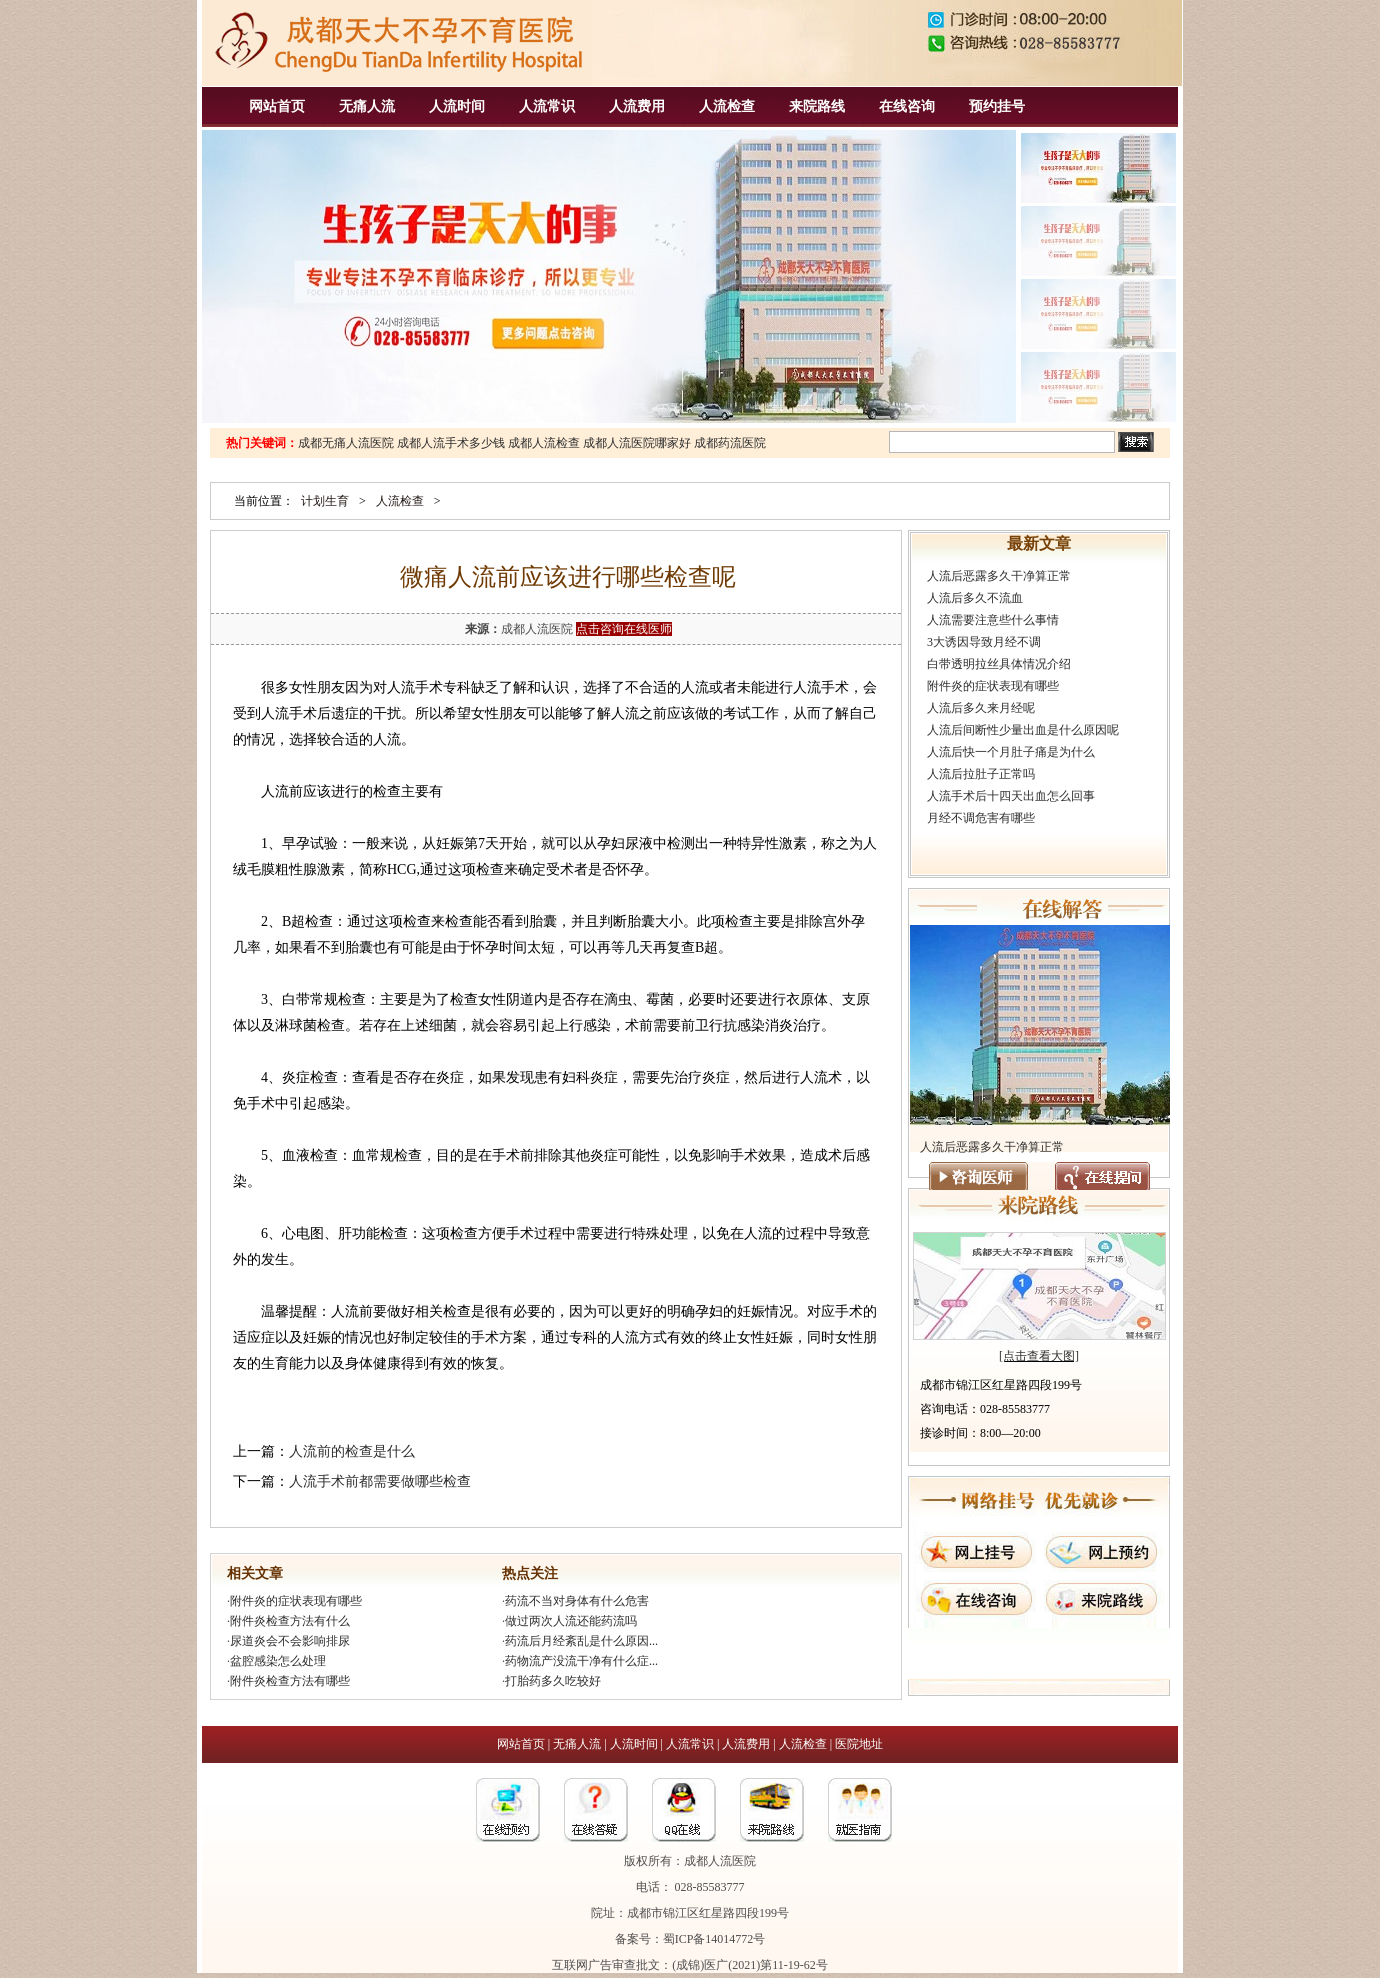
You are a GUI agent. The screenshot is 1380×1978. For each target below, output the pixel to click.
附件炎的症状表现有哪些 (296, 1601)
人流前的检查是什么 (352, 1451)
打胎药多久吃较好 (553, 1681)
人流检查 (727, 106)
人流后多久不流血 (975, 598)
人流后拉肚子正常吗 (981, 774)
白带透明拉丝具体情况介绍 (999, 664)
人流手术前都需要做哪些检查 (380, 1481)
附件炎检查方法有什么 (290, 1621)
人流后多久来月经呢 (981, 708)
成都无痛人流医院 (346, 443)
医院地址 (859, 1744)
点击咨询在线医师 (624, 629)
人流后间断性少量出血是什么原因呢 (1023, 730)
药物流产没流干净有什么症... (581, 1661)
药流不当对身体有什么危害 (577, 1601)
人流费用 (637, 106)
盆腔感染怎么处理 (278, 1661)
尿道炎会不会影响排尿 (290, 1641)
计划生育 (325, 501)
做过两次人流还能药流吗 (571, 1621)
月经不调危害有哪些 (981, 818)
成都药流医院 (730, 443)
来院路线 (817, 106)
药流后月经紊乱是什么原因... (581, 1641)
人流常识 (547, 106)
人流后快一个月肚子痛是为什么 (1011, 752)
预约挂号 (997, 106)
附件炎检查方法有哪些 (290, 1681)
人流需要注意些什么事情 (993, 620)
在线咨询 (907, 106)
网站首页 (277, 106)
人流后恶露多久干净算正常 (999, 576)
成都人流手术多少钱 (451, 443)
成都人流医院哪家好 (637, 443)
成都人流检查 (544, 443)
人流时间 (457, 106)
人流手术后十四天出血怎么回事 (1011, 796)
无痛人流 (367, 106)
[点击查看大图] (1039, 1356)
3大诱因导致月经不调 (984, 642)
